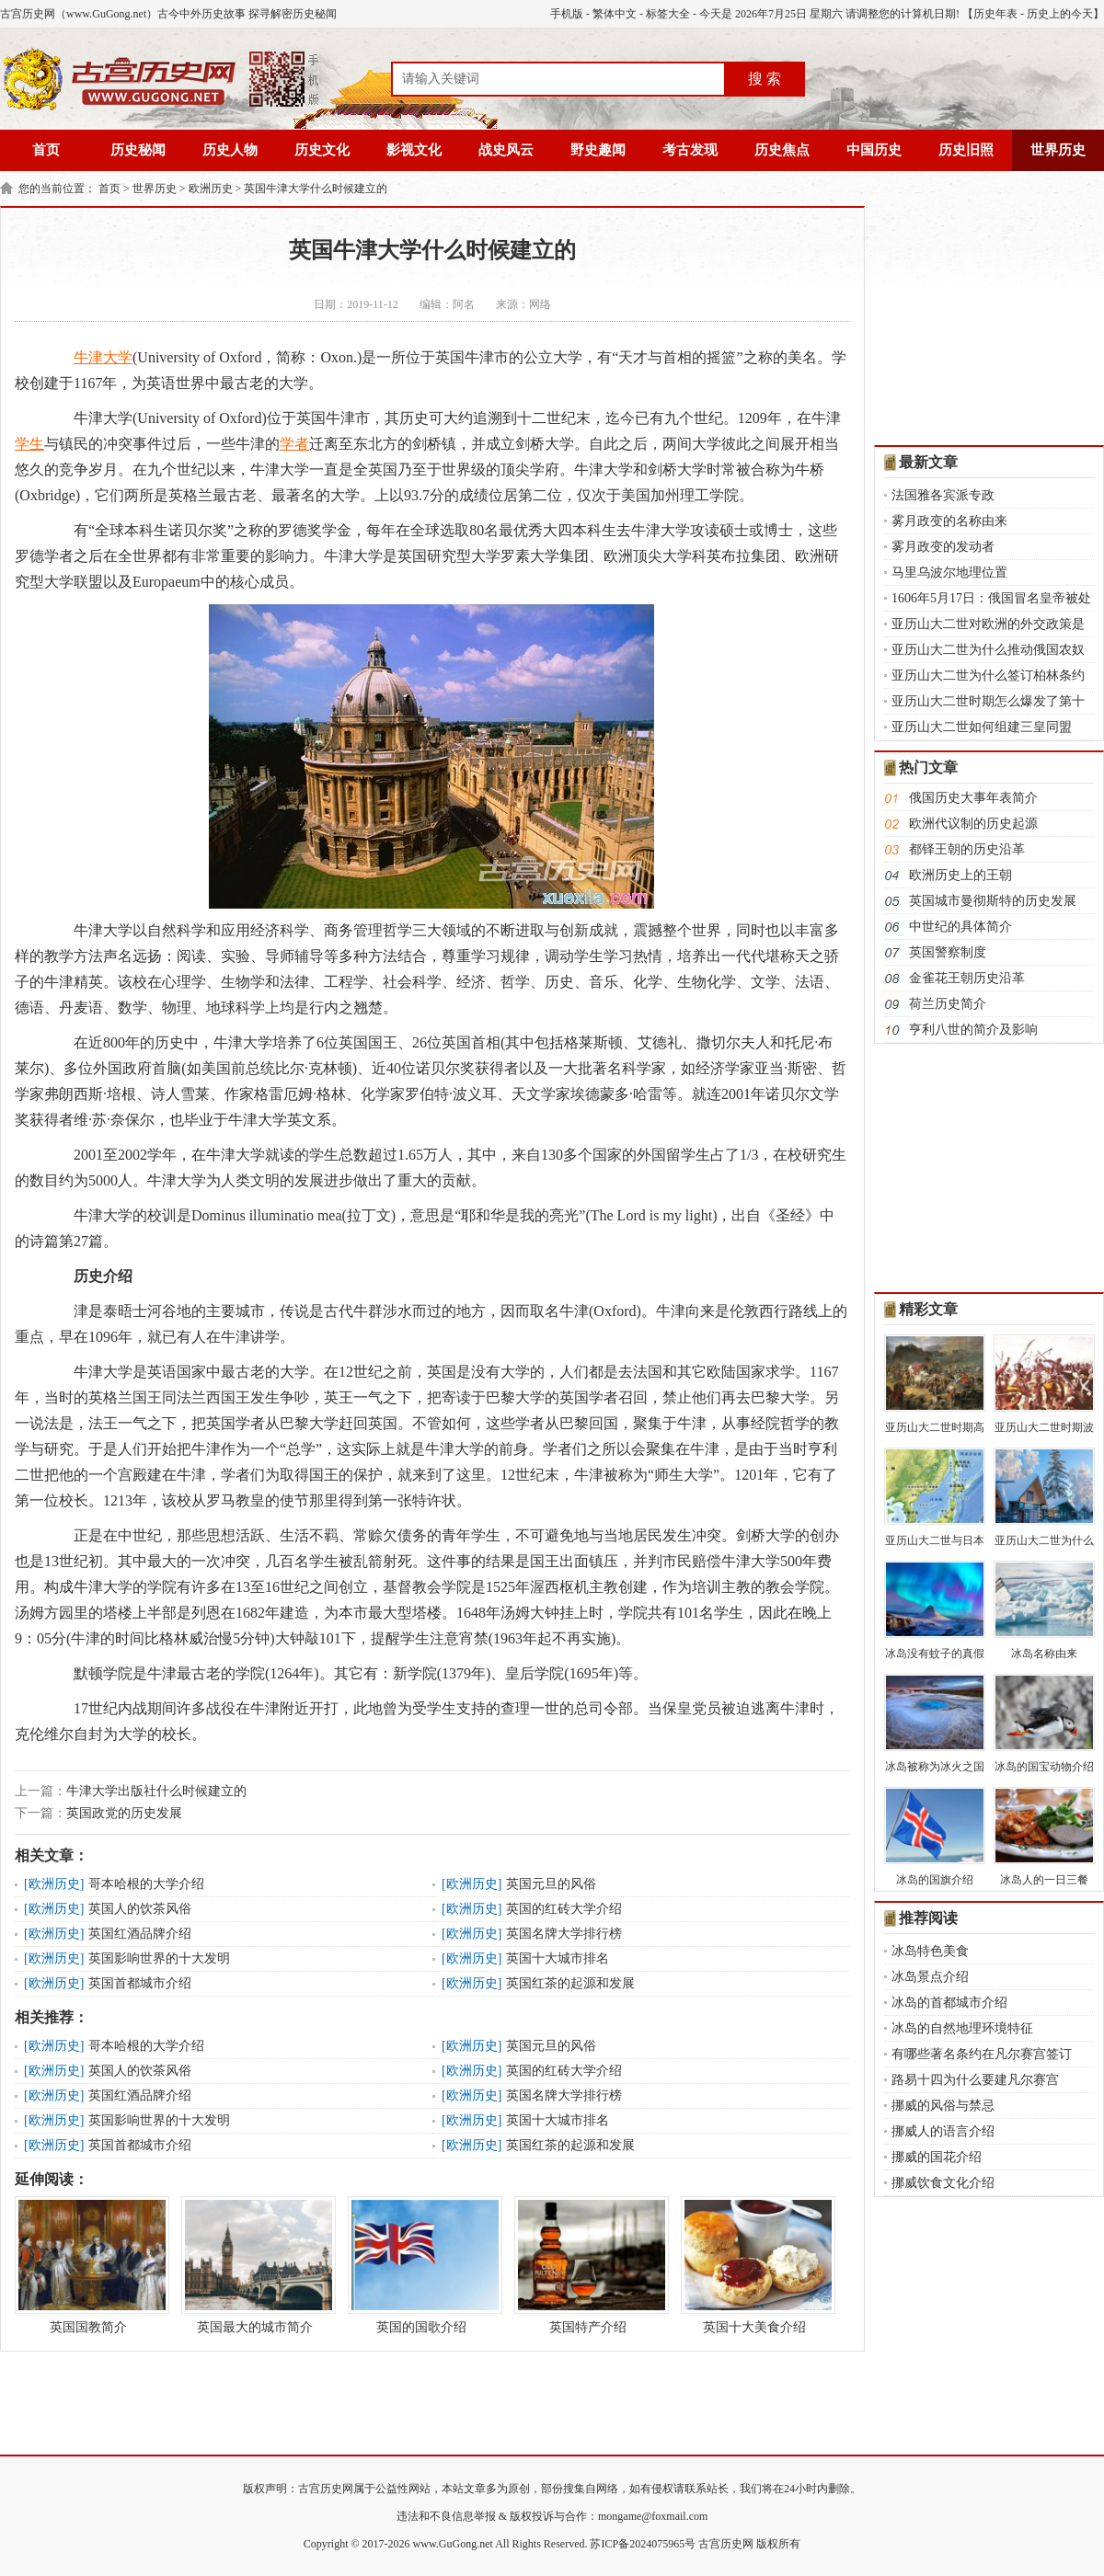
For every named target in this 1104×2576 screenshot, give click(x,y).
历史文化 (322, 150)
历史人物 (230, 150)
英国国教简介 (88, 2265)
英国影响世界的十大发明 (159, 1958)
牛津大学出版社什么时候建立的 (156, 1791)
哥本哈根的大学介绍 (146, 1884)
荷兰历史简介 (947, 1004)
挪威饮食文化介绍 (943, 2183)
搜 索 (764, 78)
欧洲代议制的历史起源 (973, 823)
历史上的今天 (1060, 13)
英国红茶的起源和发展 (570, 1983)
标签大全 (668, 13)
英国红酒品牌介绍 (139, 1934)
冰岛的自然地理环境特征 (962, 2028)
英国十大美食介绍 (754, 2265)
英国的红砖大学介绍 (564, 1909)
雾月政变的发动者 (943, 547)
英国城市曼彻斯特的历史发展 (992, 901)
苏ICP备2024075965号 (643, 2543)
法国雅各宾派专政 (943, 495)
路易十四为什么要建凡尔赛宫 (975, 2080)
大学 (117, 357)
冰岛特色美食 (930, 1951)
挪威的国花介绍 (936, 2157)
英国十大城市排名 (557, 1958)
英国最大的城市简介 (254, 2265)
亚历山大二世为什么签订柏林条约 (988, 675)
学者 (294, 444)
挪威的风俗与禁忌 (943, 2105)
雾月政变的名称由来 (949, 521)
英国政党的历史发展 (124, 1813)
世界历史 (1058, 150)
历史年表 (995, 13)
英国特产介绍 (587, 2265)
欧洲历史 (211, 188)
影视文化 (414, 150)
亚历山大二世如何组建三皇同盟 (981, 727)
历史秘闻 (138, 150)
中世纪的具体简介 (960, 926)
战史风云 (506, 150)
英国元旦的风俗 (551, 1884)
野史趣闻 (598, 150)
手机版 (566, 13)
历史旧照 (966, 150)
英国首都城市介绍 (139, 1983)
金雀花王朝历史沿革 (967, 978)
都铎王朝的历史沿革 (967, 849)
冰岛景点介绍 (930, 1977)
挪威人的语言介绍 (943, 2131)
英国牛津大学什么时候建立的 (315, 188)
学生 (29, 444)
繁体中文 (614, 13)
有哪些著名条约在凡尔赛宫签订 (981, 2054)
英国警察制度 (947, 952)
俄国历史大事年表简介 (973, 798)
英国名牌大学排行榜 (564, 1934)
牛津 (88, 357)
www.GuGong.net (453, 2543)
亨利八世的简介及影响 (973, 1029)
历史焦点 (782, 150)
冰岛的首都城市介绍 (949, 2002)
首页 (46, 150)
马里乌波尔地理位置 (949, 572)
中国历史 (874, 150)
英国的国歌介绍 (421, 2265)
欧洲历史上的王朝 (960, 875)
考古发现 (690, 150)
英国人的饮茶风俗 (139, 1909)
